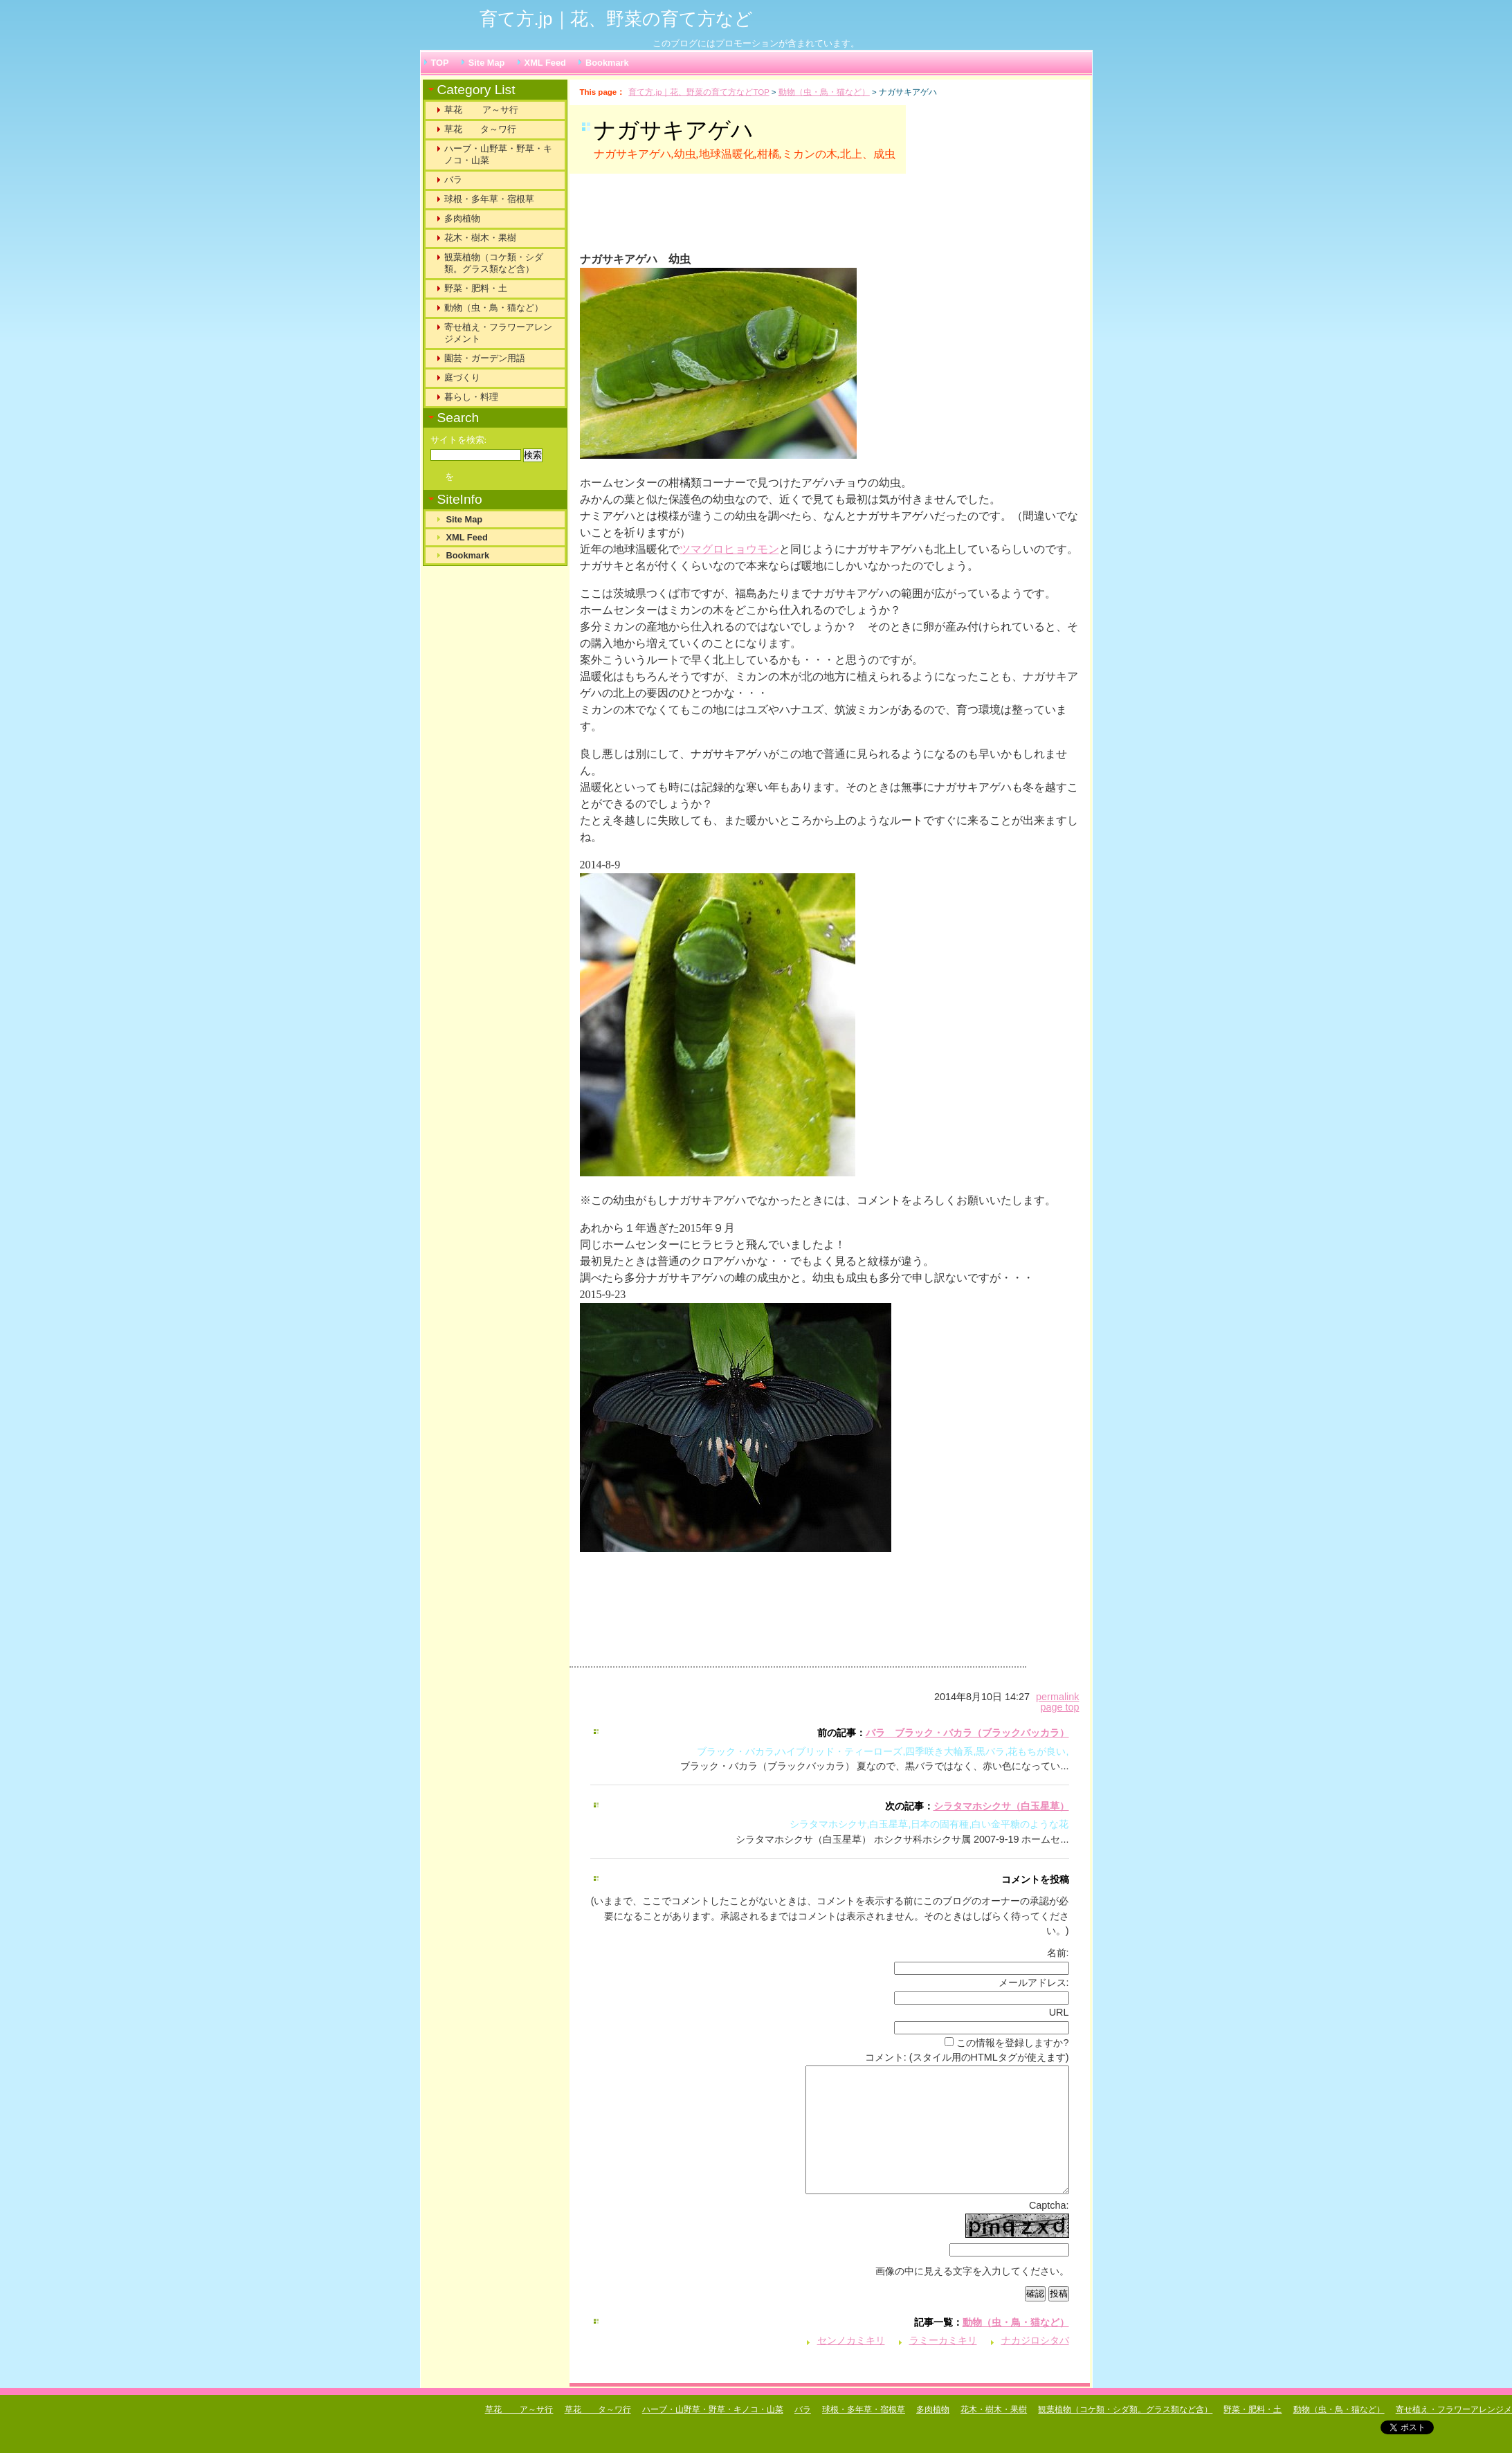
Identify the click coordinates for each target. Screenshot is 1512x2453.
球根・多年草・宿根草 (489, 199)
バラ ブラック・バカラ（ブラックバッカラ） (967, 1732)
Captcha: (1049, 2230)
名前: (1058, 1952)
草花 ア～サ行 (481, 109)
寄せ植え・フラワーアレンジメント (498, 333)
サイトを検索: (458, 440)
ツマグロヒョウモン (729, 549)
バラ (453, 179)
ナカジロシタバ (1035, 2365)
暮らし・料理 (471, 397)
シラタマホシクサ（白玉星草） (1001, 1806)
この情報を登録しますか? (1006, 2042)
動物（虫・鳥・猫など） (824, 92)
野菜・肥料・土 (475, 288)
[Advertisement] (752, 218)
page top (1059, 1707)
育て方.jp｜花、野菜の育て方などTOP (698, 92)
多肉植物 (462, 218)
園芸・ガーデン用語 (484, 358)
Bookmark (607, 62)
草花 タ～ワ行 (480, 129)
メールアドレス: (1034, 1982)
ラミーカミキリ (943, 2365)
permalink (1057, 1696)
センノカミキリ (851, 2365)
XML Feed (545, 62)
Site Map (486, 62)
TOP (440, 62)
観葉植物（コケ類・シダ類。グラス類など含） (493, 263)
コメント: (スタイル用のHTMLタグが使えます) (967, 2057)
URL (1059, 2012)
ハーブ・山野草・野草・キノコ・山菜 (498, 154)
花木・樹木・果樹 (480, 237)
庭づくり (462, 377)
